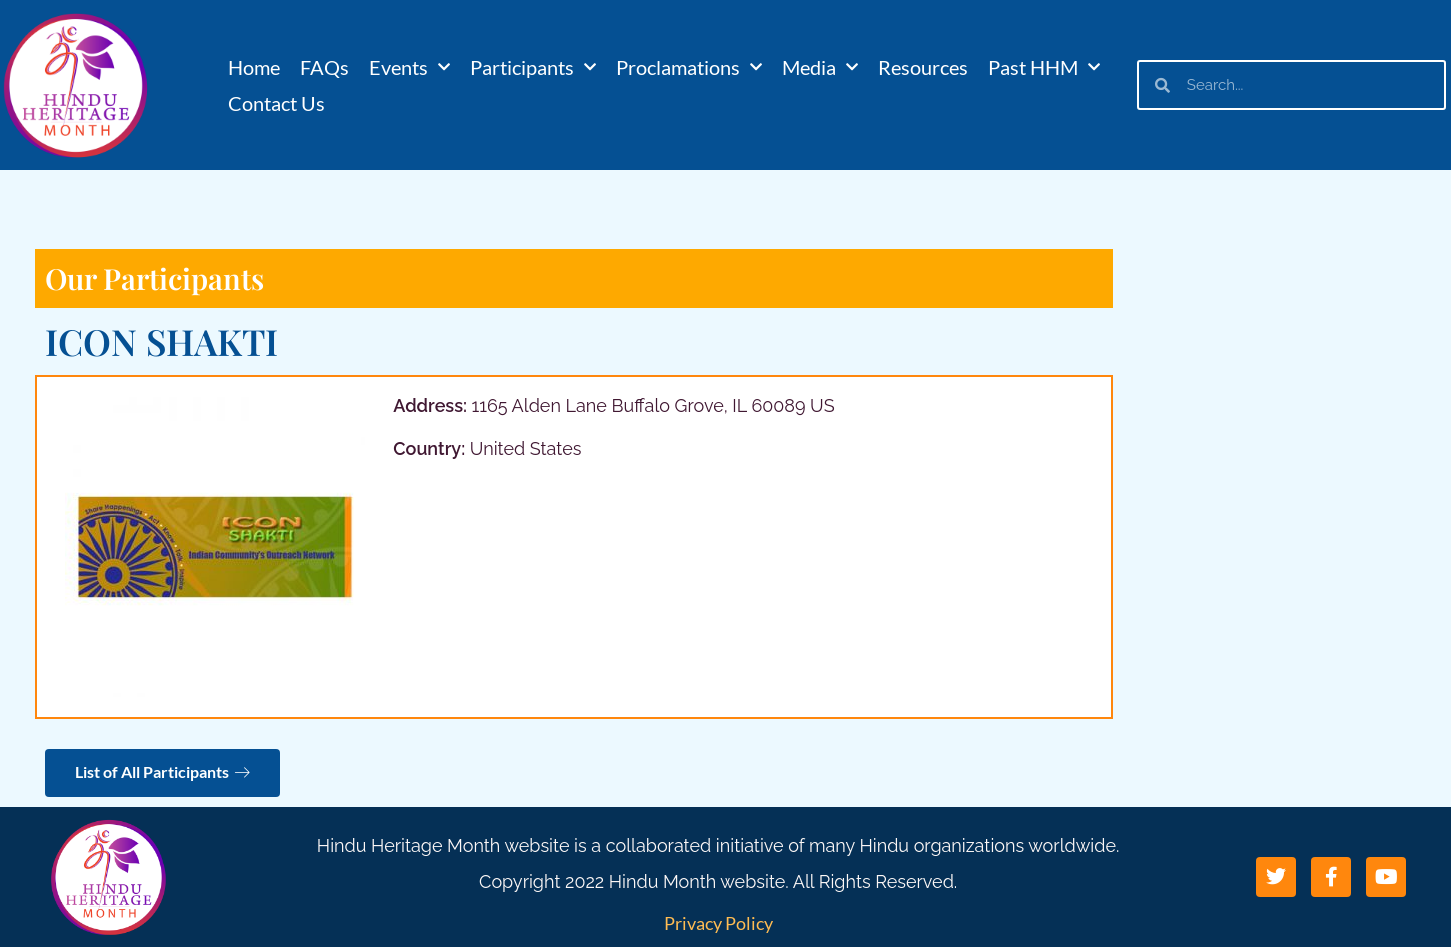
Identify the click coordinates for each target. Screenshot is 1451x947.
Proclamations (689, 67)
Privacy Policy (718, 923)
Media (820, 67)
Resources (923, 67)
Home (254, 67)
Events (409, 67)
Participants (533, 67)
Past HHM (1044, 67)
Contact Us (276, 103)
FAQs (324, 67)
